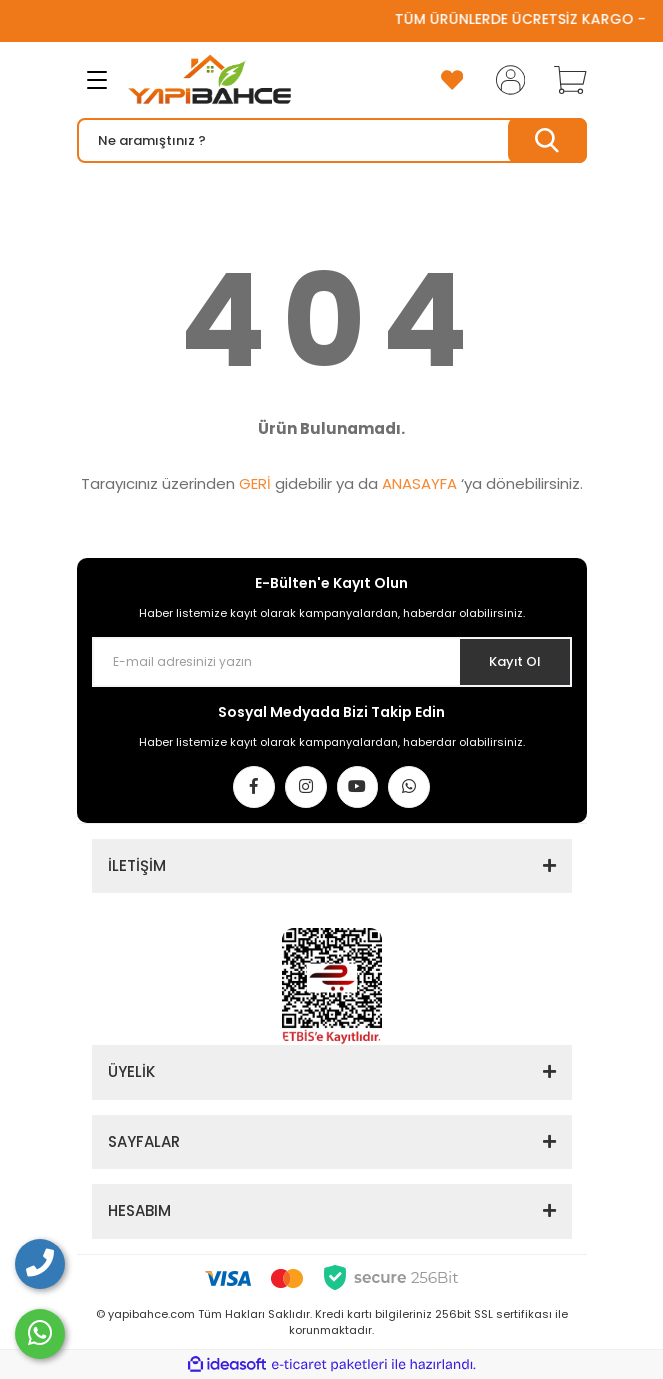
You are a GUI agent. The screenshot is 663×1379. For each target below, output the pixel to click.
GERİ (255, 483)
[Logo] (209, 80)
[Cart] (563, 80)
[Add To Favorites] (452, 80)
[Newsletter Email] (332, 662)
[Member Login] (504, 80)
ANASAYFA (419, 483)
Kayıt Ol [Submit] (514, 661)
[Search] (332, 140)
